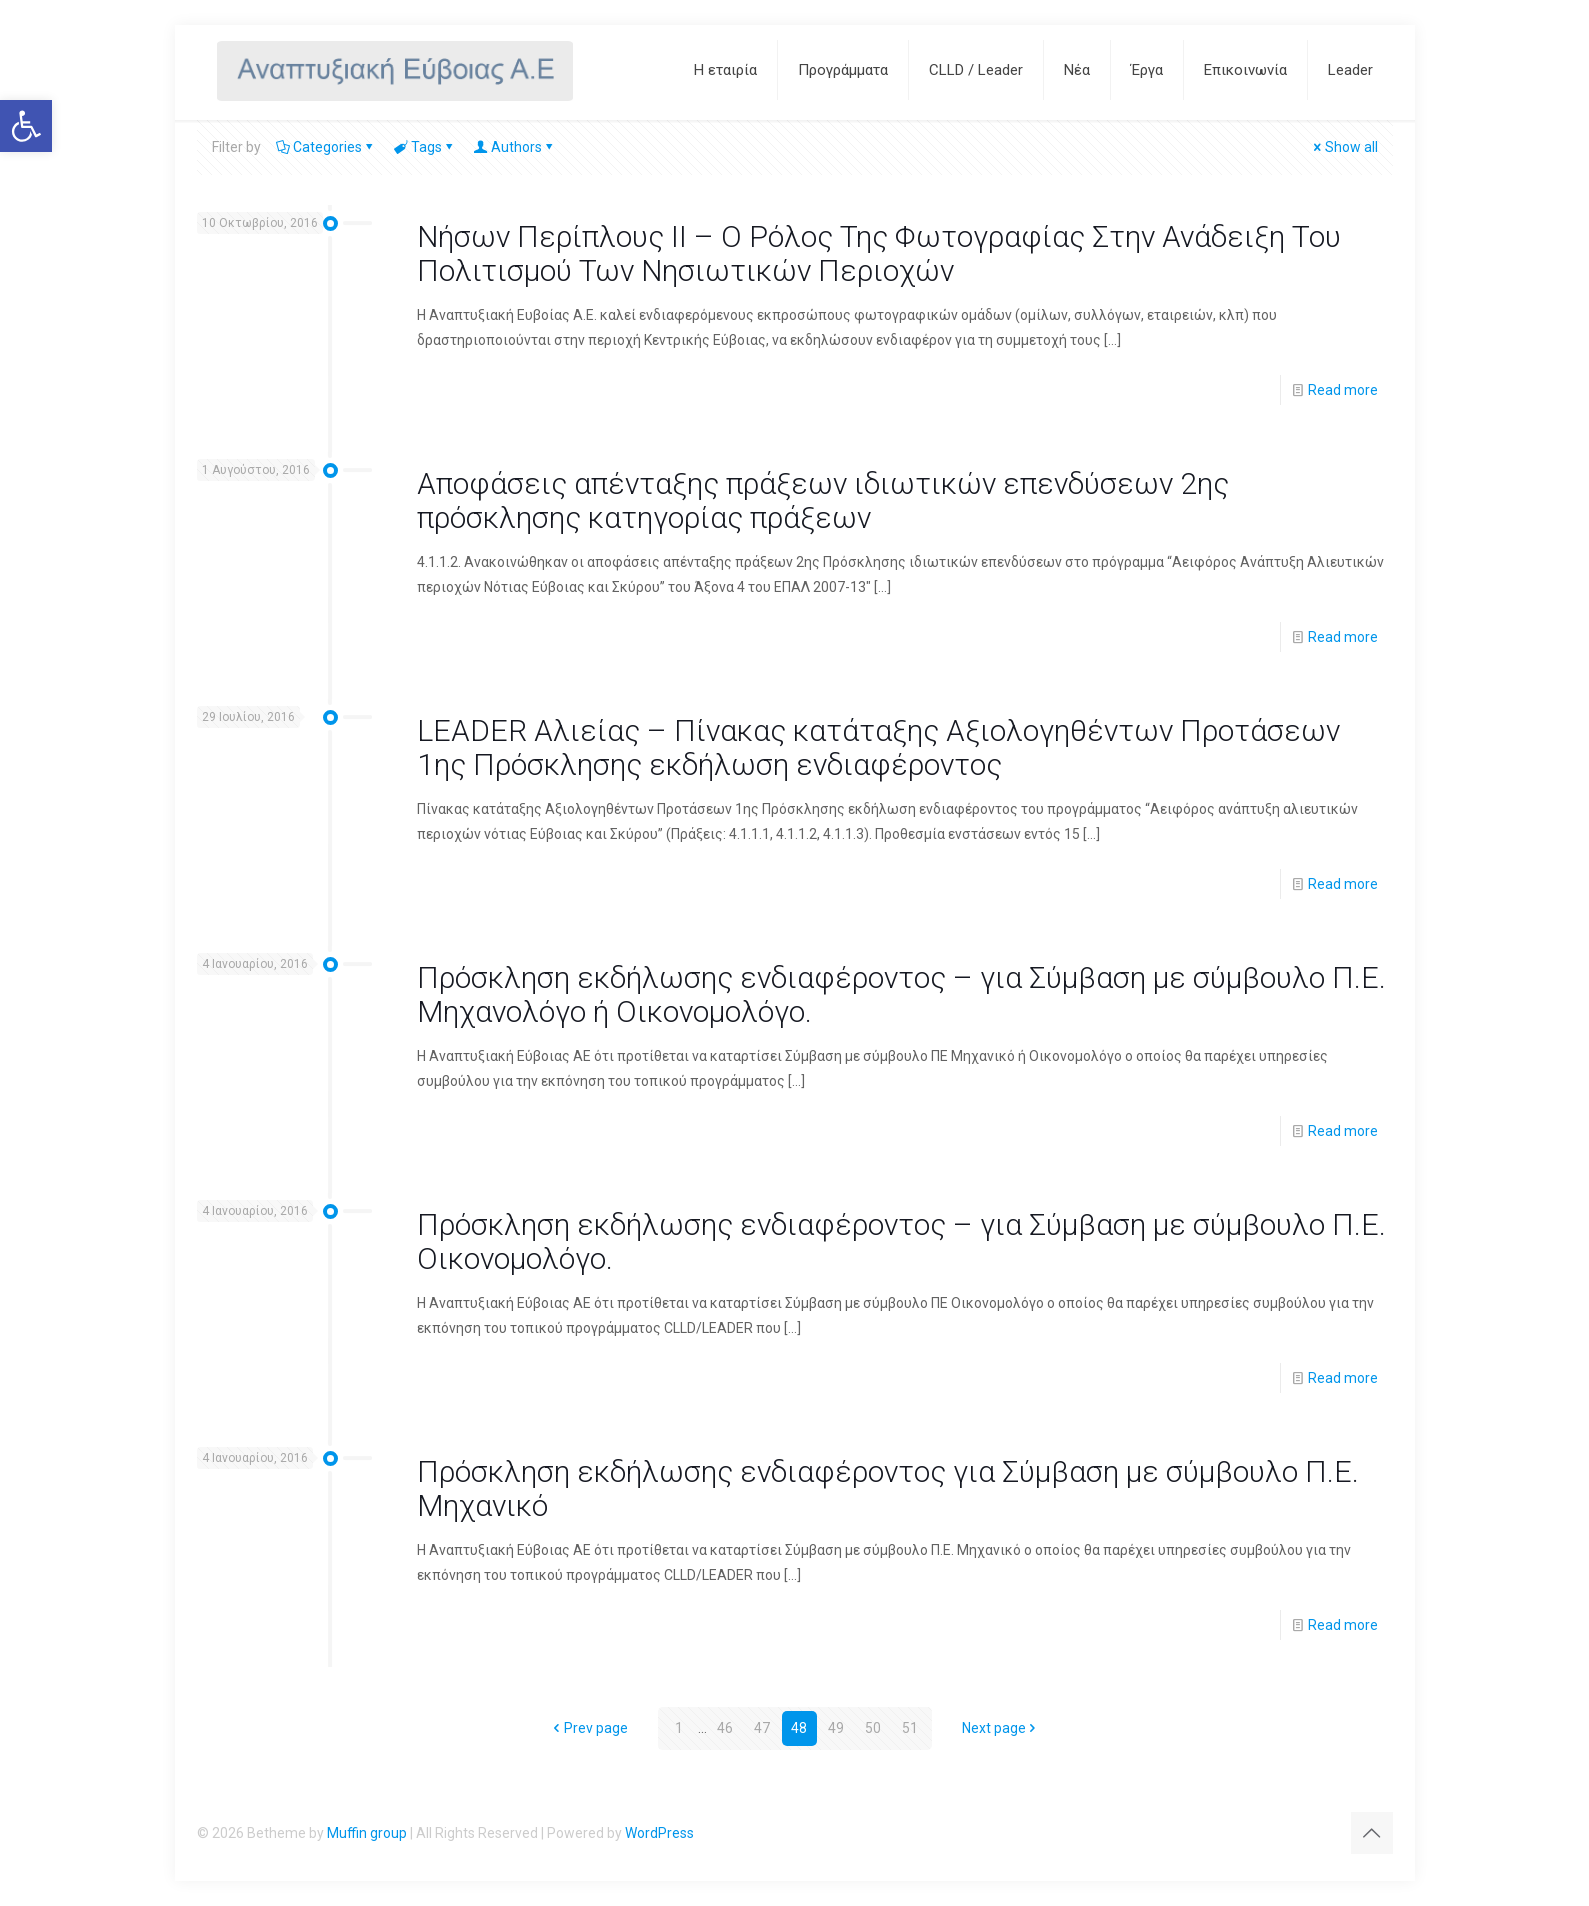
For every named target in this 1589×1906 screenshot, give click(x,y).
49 (836, 1728)
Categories (326, 147)
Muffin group (367, 1833)
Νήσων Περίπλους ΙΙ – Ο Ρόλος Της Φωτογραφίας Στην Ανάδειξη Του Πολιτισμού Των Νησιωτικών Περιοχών (879, 253)
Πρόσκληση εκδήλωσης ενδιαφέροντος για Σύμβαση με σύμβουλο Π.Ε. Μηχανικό (888, 1488)
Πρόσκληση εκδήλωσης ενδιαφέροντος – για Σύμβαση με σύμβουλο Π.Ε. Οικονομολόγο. (901, 1241)
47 (762, 1728)
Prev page (589, 1728)
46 (725, 1728)
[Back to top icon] (1372, 1833)
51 (910, 1728)
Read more (1343, 390)
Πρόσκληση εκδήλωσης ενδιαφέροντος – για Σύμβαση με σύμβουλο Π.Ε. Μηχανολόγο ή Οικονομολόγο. (901, 994)
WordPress (659, 1833)
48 (799, 1728)
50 (873, 1728)
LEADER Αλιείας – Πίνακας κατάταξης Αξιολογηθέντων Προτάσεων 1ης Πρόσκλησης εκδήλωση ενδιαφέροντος (878, 747)
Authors (515, 147)
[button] (26, 126)
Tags (425, 147)
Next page (1001, 1728)
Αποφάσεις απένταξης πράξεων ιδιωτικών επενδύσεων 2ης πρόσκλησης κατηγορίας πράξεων (823, 500)
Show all (1344, 147)
